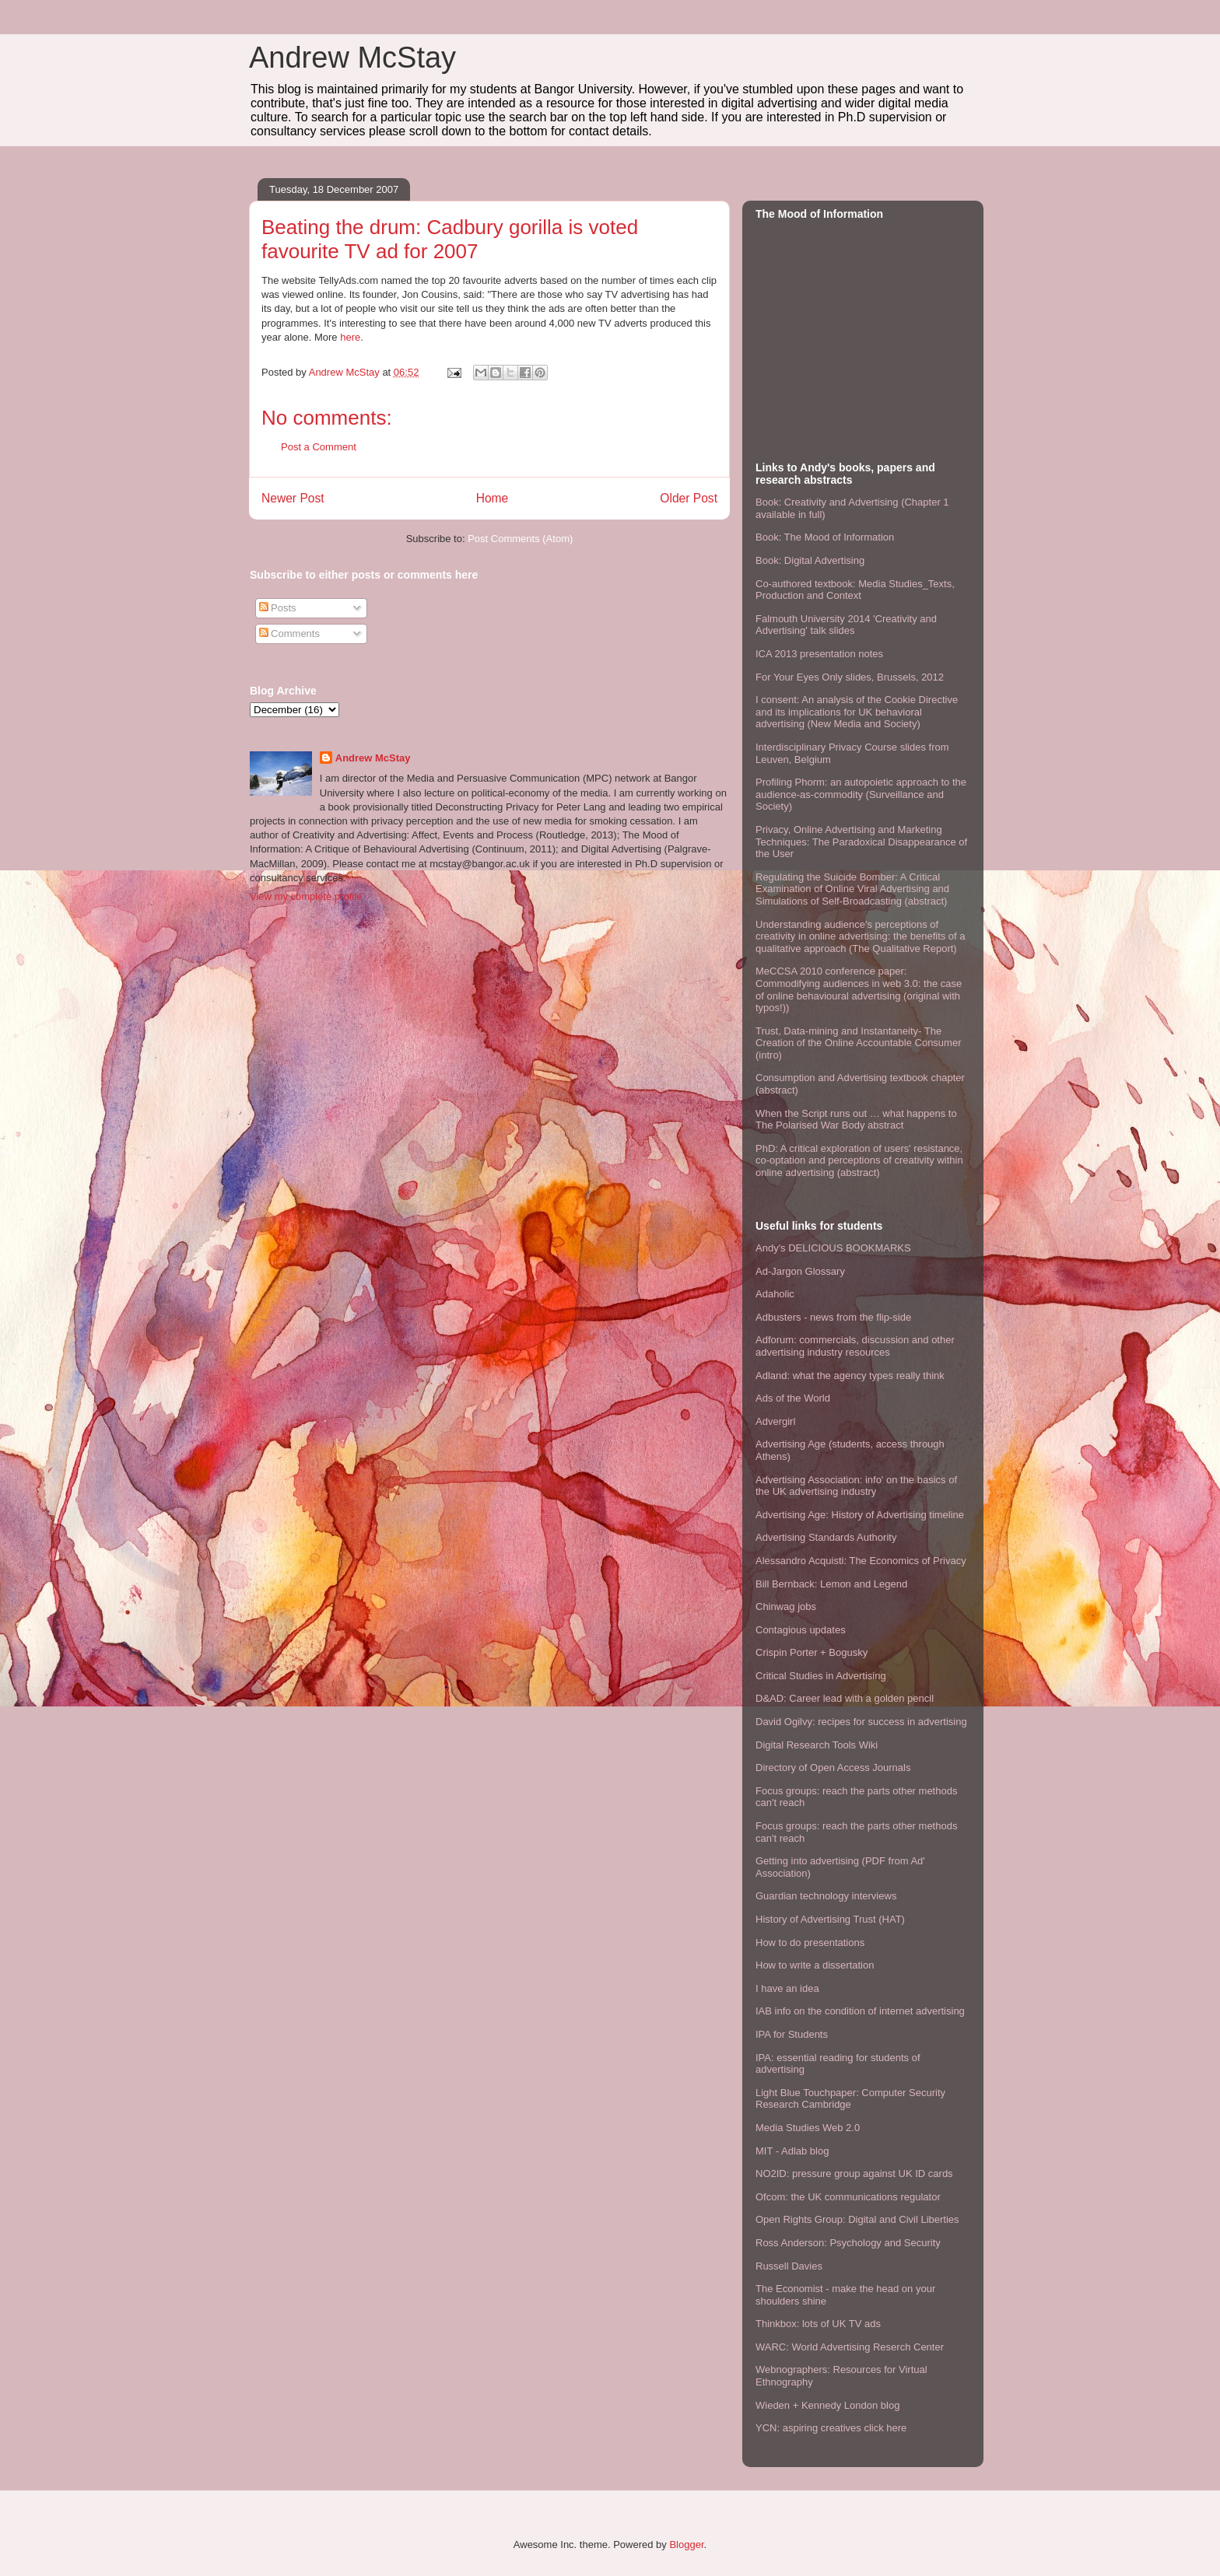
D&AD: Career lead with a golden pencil (844, 1698)
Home (492, 498)
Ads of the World (792, 1398)
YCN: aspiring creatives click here (830, 2428)
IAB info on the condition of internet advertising (860, 2011)
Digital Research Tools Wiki (816, 1745)
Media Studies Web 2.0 (807, 2127)
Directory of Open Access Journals (832, 1767)
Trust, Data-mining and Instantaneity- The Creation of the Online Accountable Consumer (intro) (858, 1043)
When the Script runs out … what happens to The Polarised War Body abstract (856, 1120)
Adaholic (774, 1294)
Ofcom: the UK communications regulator (848, 2197)
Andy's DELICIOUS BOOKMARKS (833, 1248)
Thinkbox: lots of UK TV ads (818, 2323)
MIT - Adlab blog (792, 2151)
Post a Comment (318, 447)
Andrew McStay (352, 57)
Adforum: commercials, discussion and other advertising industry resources (855, 1346)
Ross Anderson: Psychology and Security (848, 2243)
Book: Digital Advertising (809, 560)
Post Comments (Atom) (520, 538)
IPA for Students (791, 2034)
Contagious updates (800, 1630)
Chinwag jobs (785, 1606)
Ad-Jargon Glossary (800, 1271)
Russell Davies (788, 2266)
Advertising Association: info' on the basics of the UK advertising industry (856, 1486)
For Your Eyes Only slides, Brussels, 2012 (849, 677)
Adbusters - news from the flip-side (833, 1317)
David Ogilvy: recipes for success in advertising (861, 1721)
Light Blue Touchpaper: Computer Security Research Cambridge (850, 2099)
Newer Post (292, 498)
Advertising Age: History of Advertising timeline (859, 1515)
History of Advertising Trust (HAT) (830, 1919)
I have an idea (787, 1988)
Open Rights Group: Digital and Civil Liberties (857, 2219)
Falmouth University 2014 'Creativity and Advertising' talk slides (846, 625)
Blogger (686, 2544)
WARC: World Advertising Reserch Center (849, 2347)
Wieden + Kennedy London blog (827, 2405)
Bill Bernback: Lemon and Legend (831, 1584)
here (350, 337)
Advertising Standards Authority (825, 1537)
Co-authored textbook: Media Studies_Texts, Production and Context (855, 590)
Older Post (688, 498)
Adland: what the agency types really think (850, 1375)
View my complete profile (306, 896)
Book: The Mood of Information (824, 537)
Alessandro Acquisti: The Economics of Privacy (860, 1560)
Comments (289, 633)
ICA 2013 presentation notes (819, 654)
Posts (277, 608)
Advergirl (775, 1421)
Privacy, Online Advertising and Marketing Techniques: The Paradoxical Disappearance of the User (861, 841)
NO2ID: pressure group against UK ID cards (854, 2173)
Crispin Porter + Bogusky (811, 1652)
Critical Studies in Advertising (820, 1676)
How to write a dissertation (814, 1965)
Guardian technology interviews (825, 1896)
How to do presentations (809, 1942)
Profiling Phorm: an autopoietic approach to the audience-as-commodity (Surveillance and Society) (860, 794)
